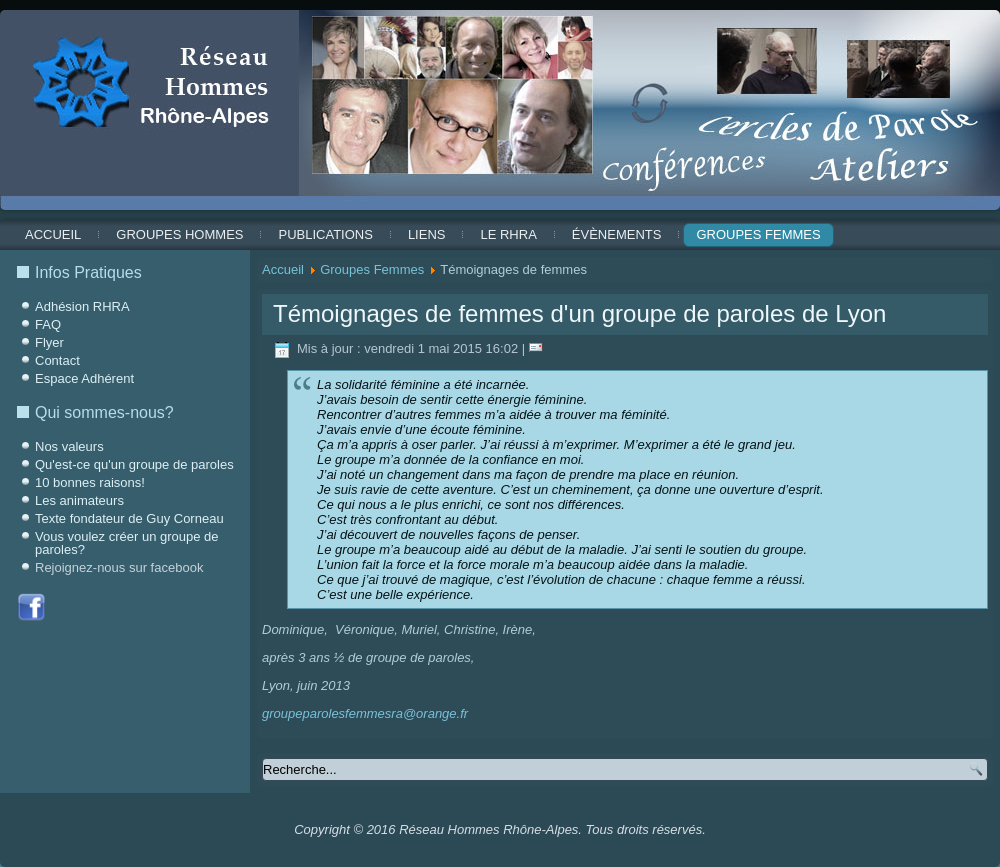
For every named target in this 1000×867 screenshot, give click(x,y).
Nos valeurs (69, 446)
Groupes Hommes (179, 234)
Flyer (49, 342)
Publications (325, 234)
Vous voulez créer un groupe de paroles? (127, 543)
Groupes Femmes (758, 234)
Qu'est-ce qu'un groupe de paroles (134, 464)
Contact (57, 360)
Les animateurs (79, 500)
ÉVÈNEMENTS (617, 234)
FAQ (48, 324)
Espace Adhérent (84, 378)
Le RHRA (508, 234)
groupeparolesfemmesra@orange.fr (365, 713)
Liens (427, 234)
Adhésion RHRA (82, 306)
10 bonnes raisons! (90, 482)
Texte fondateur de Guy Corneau (129, 518)
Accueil (53, 234)
